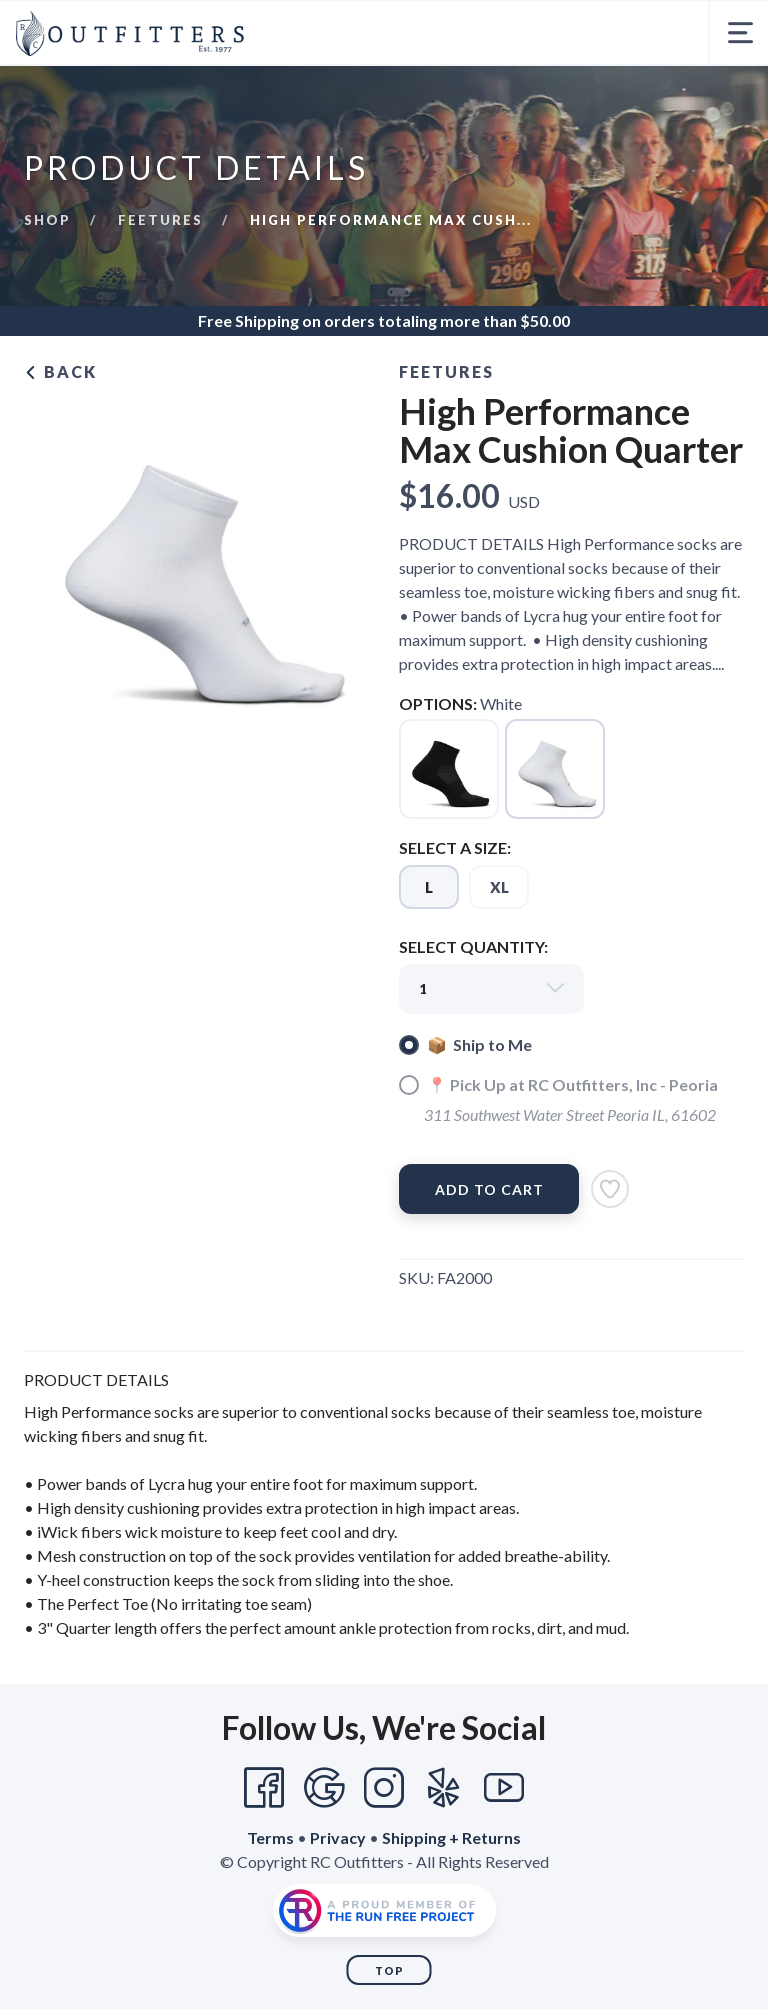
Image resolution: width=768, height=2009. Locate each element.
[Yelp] (444, 1788)
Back (60, 371)
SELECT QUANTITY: (473, 946)
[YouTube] (504, 1788)
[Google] (324, 1788)
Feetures (160, 220)
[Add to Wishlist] (610, 1189)
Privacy (338, 1837)
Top (389, 1970)
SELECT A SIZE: (455, 847)
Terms (270, 1837)
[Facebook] (264, 1788)
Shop (47, 220)
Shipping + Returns (451, 1837)
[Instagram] (384, 1788)
